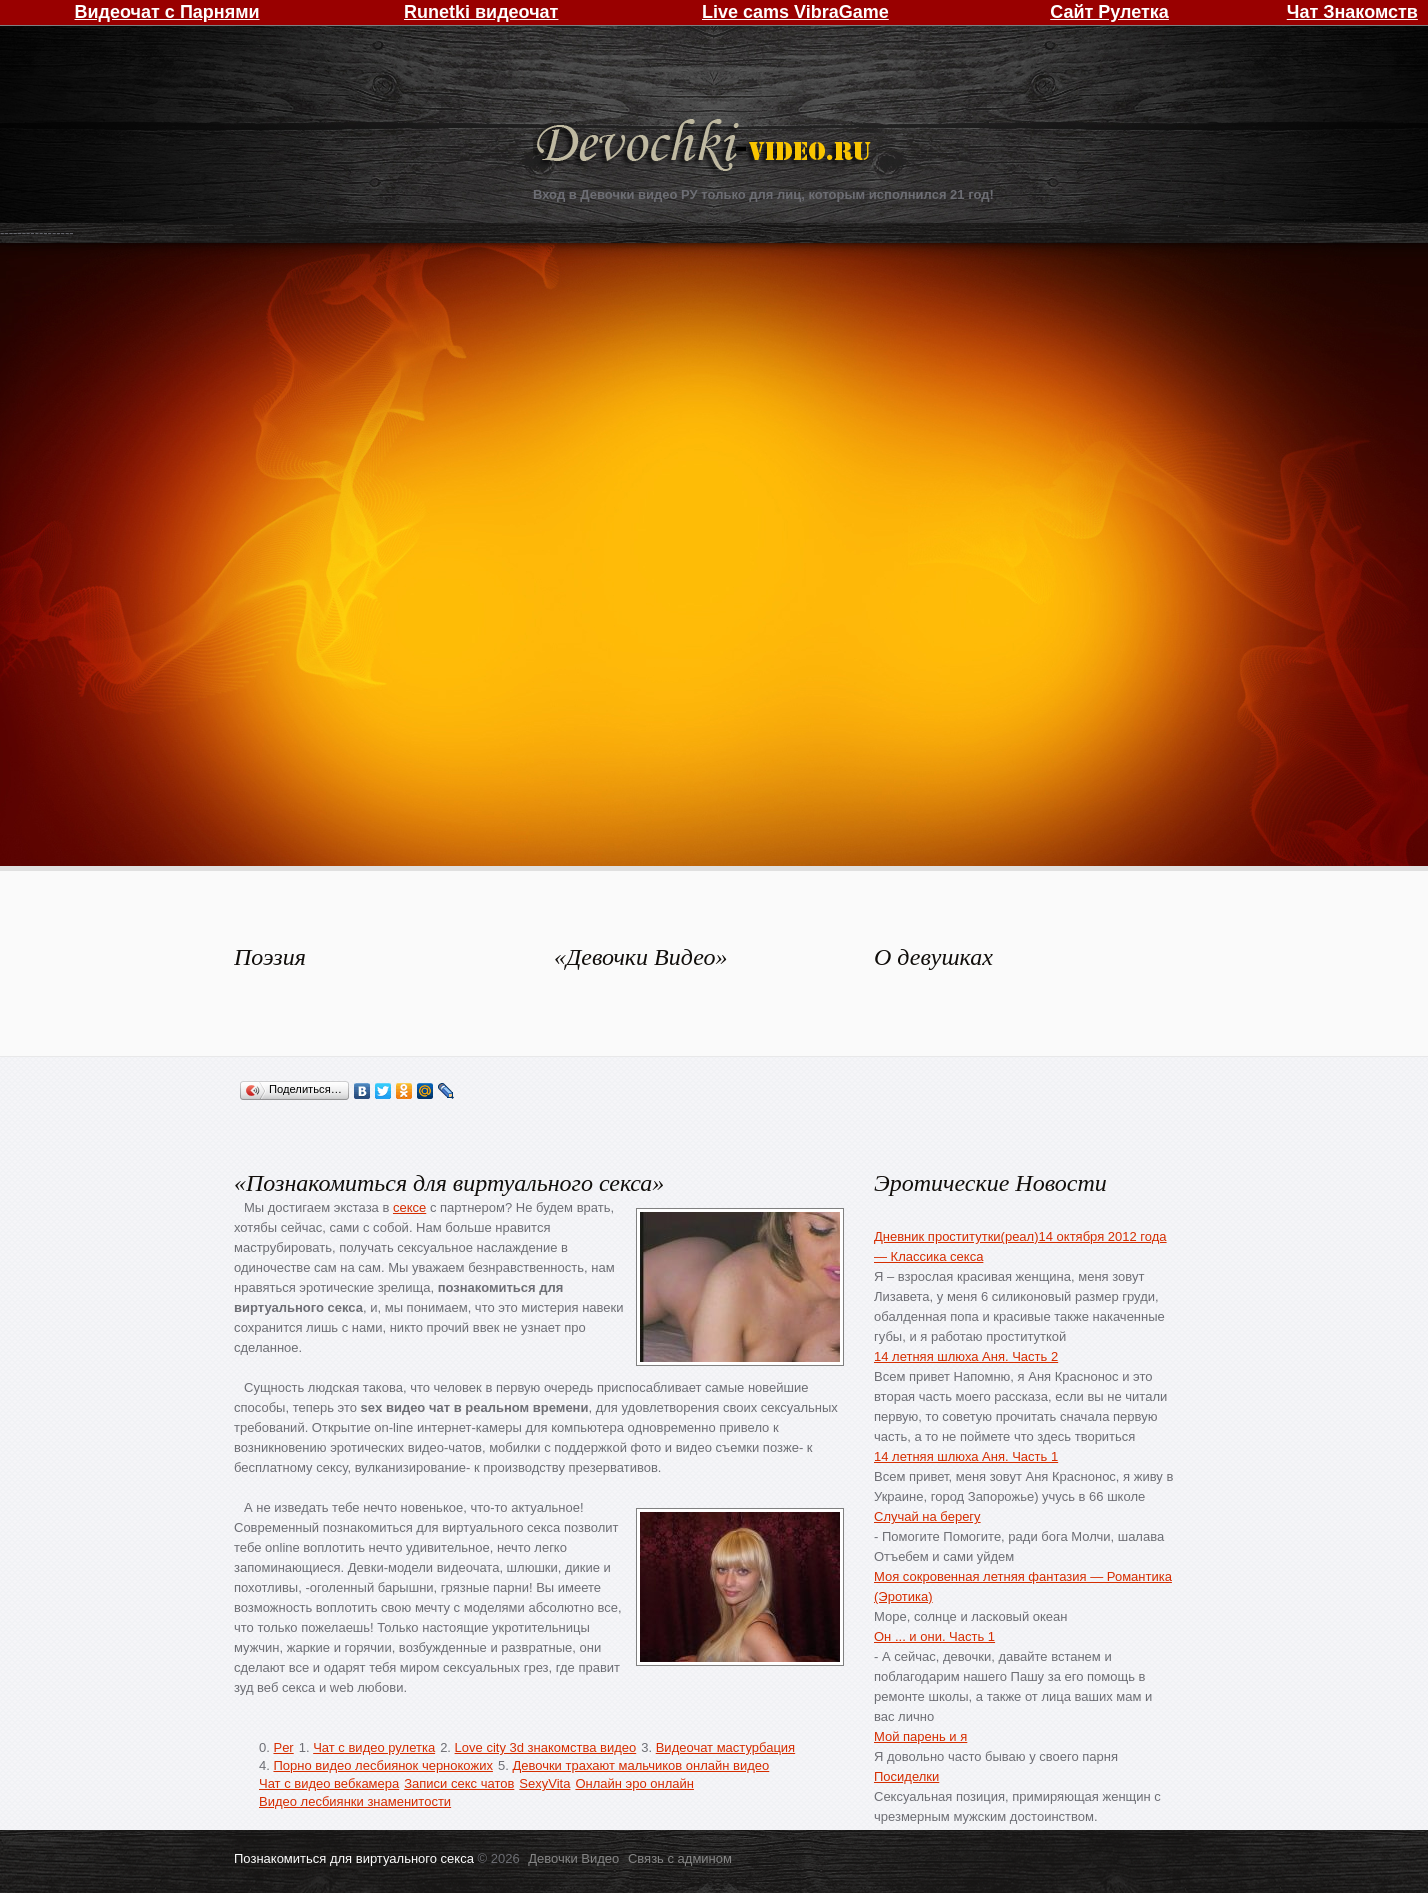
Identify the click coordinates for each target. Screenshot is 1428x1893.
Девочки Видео (706, 147)
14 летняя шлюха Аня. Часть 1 (966, 1456)
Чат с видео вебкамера (329, 1783)
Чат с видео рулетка (374, 1747)
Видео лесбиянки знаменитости (355, 1801)
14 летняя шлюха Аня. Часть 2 (966, 1356)
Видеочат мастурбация (725, 1747)
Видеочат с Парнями (167, 12)
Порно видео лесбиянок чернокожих (382, 1765)
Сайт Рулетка (1109, 12)
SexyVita (544, 1783)
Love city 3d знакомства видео (546, 1747)
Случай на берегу (927, 1516)
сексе (409, 1207)
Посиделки (906, 1776)
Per (283, 1747)
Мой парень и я (920, 1736)
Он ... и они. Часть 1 (934, 1636)
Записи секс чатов (459, 1783)
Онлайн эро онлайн (634, 1783)
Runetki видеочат (481, 12)
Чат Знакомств (1352, 12)
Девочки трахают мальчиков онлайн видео (640, 1765)
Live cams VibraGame (795, 12)
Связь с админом (680, 1858)
